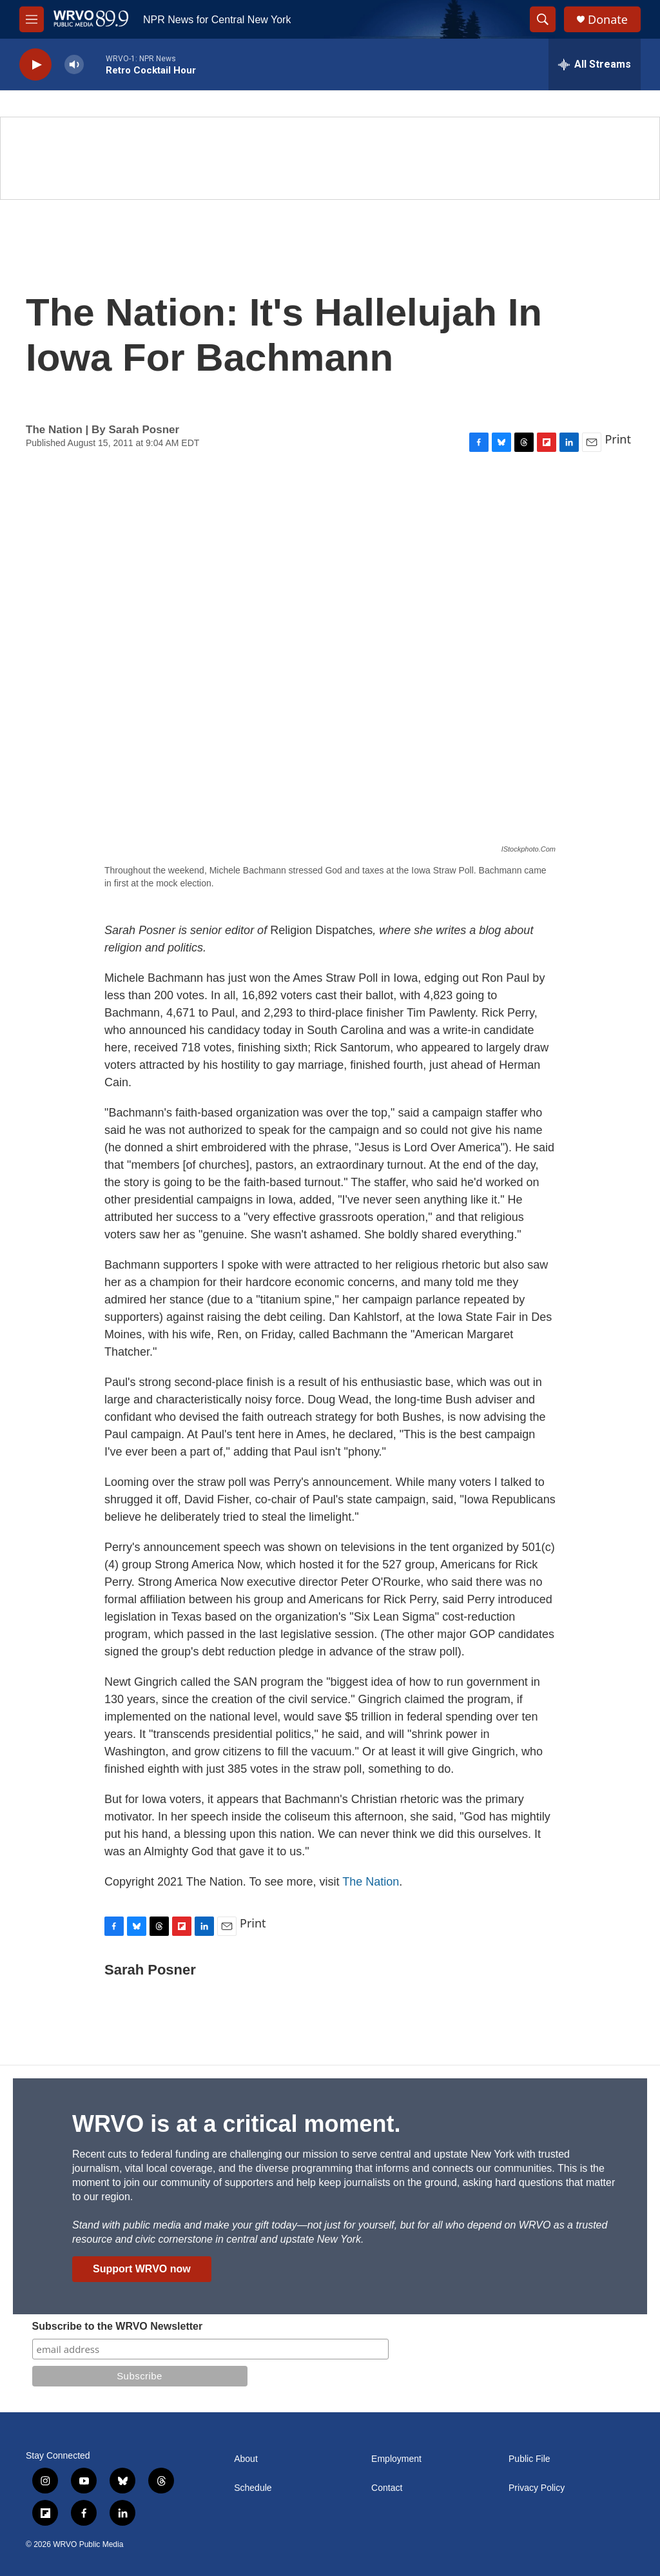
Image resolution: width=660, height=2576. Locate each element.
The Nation (370, 1881)
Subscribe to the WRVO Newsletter (117, 2326)
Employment (396, 2459)
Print (618, 439)
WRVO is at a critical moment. (236, 2124)
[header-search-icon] (543, 19)
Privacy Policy (537, 2488)
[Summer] (330, 158)
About (246, 2459)
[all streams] (594, 64)
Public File (529, 2459)
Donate (608, 19)
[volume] (74, 64)
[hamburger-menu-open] (31, 19)
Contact (386, 2488)
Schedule (252, 2488)
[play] (35, 64)
